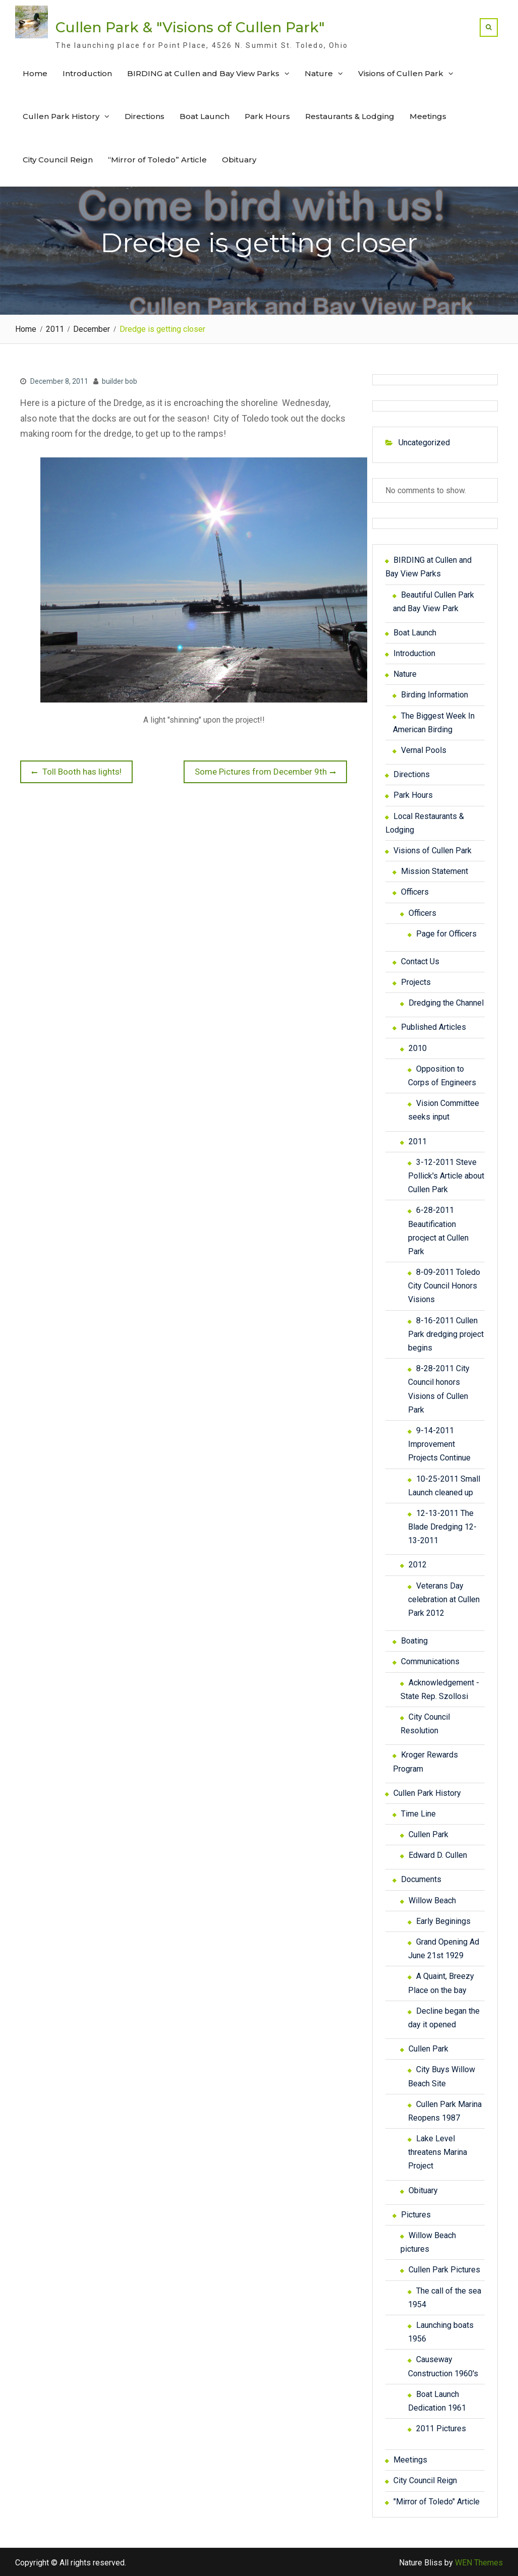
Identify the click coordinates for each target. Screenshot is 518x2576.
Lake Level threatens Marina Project (437, 2151)
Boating (414, 1640)
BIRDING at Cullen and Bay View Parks (203, 72)
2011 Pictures (441, 2427)
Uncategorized (424, 441)
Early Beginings (443, 1920)
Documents (421, 1878)
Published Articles (433, 1026)
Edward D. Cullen (438, 1854)
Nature (319, 72)
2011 (418, 1140)
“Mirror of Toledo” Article (157, 158)
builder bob (119, 380)
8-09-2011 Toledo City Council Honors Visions (444, 1284)
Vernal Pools (423, 749)
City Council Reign (58, 158)
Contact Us (420, 960)
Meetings (428, 116)
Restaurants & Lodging (349, 116)
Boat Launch (204, 116)
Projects (416, 981)
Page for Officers (446, 932)
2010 (418, 1046)
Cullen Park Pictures (444, 2268)
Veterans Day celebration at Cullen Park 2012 (444, 1597)
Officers (415, 891)
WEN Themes (479, 2561)
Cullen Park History (61, 116)
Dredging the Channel (446, 1002)
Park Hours (267, 116)
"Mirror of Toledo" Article (436, 2500)
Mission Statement (434, 870)
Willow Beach (432, 1899)
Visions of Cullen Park (400, 72)
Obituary (239, 158)
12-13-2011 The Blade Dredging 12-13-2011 (442, 1525)
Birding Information (434, 693)
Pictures (416, 2213)
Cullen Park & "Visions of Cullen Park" (190, 26)
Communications (430, 1660)
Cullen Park (428, 1833)
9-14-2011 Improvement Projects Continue (439, 1443)
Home (35, 72)
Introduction (87, 72)
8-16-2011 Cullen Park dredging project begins (446, 1332)
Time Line (418, 1813)
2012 (418, 1563)
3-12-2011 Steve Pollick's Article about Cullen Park (446, 1174)
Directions (144, 116)
